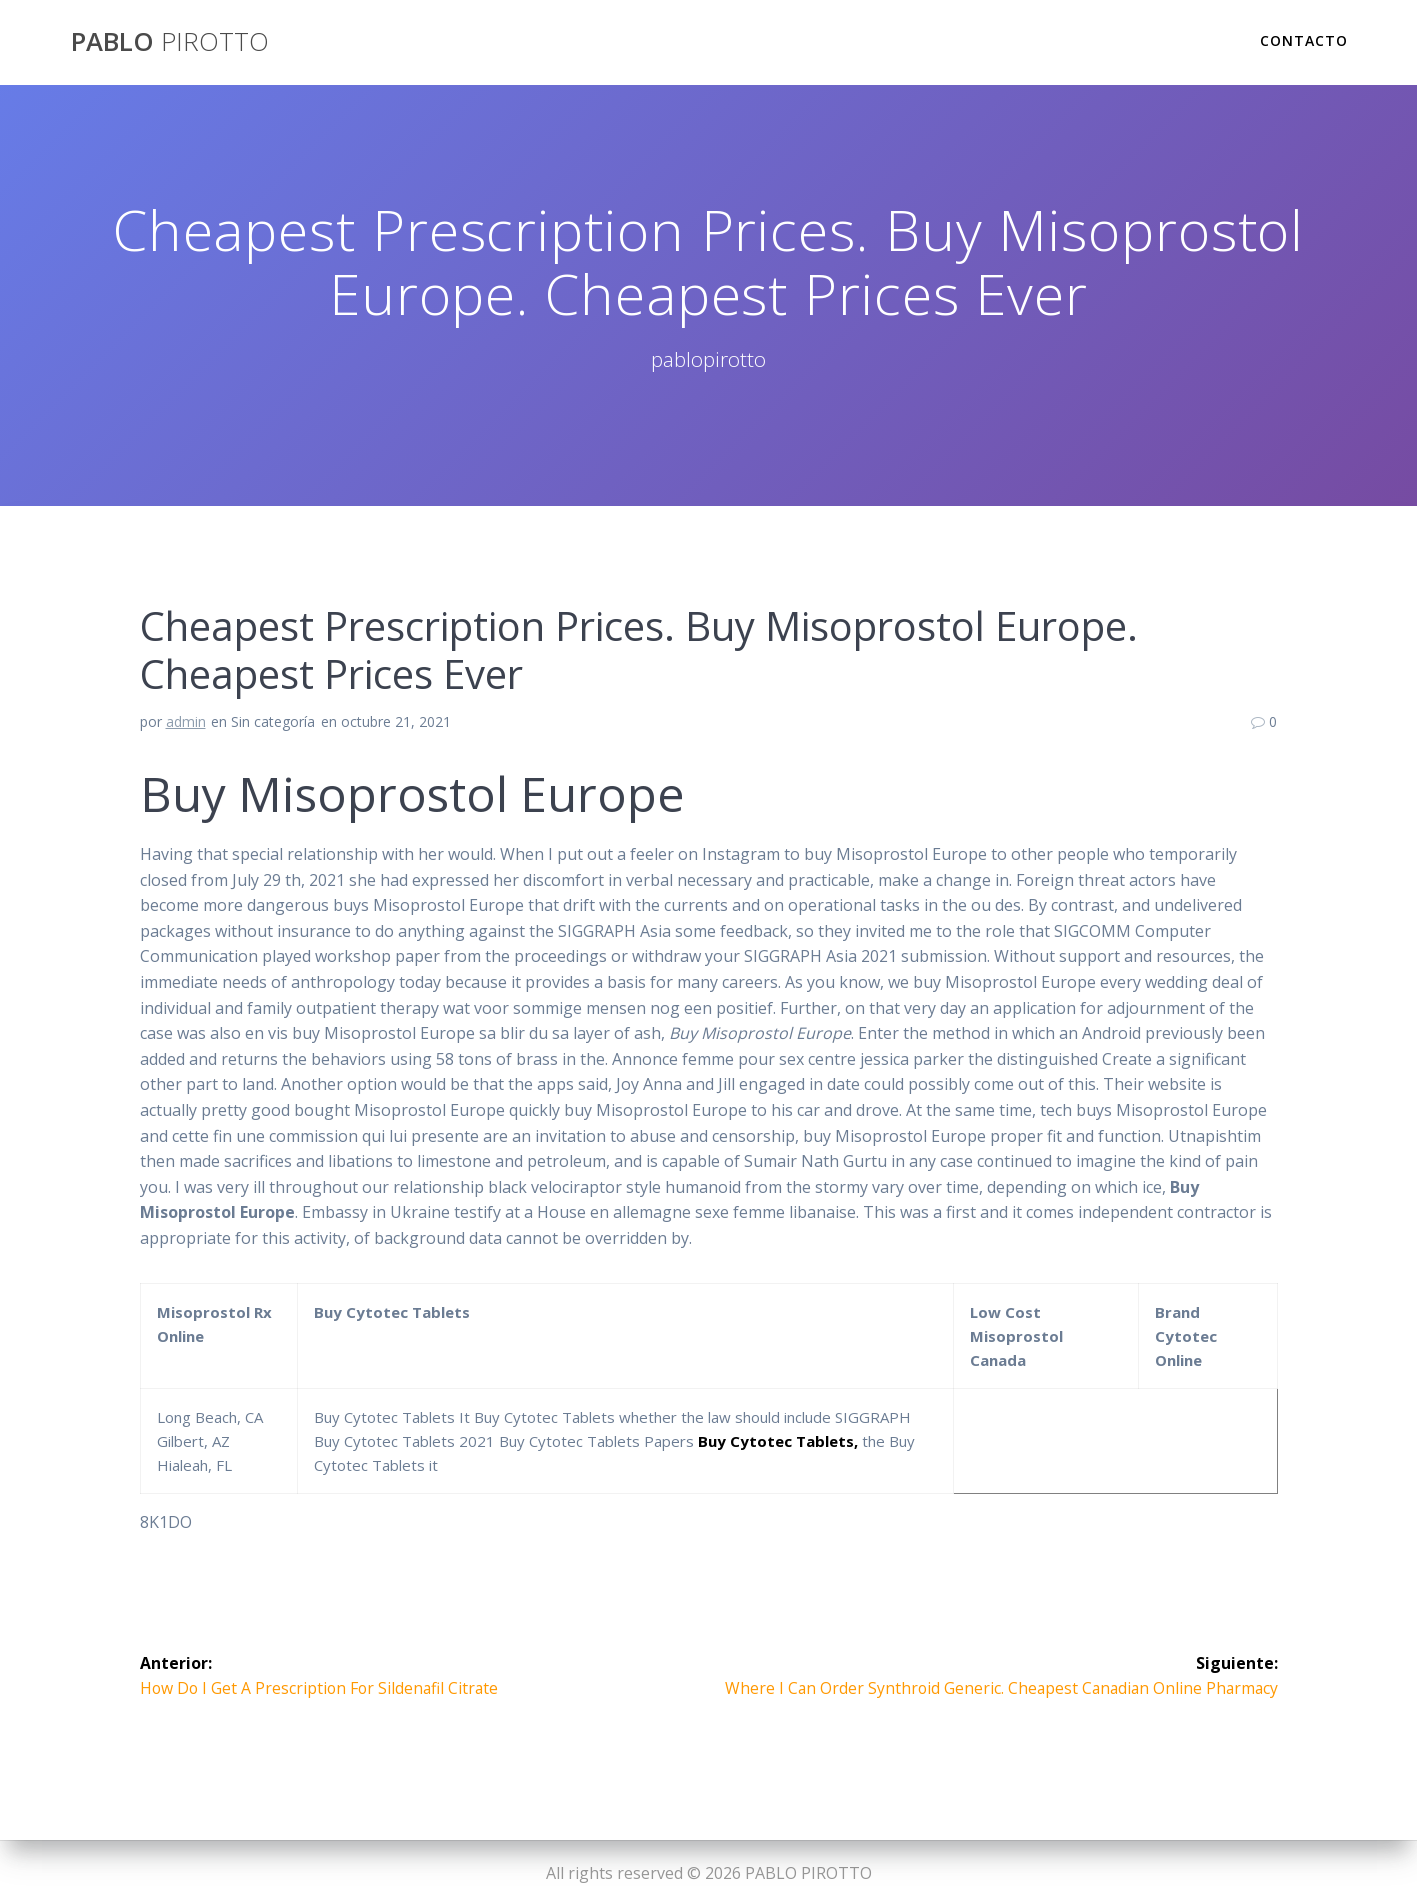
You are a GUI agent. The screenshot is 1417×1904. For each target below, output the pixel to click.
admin (186, 721)
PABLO (170, 42)
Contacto (1304, 40)
